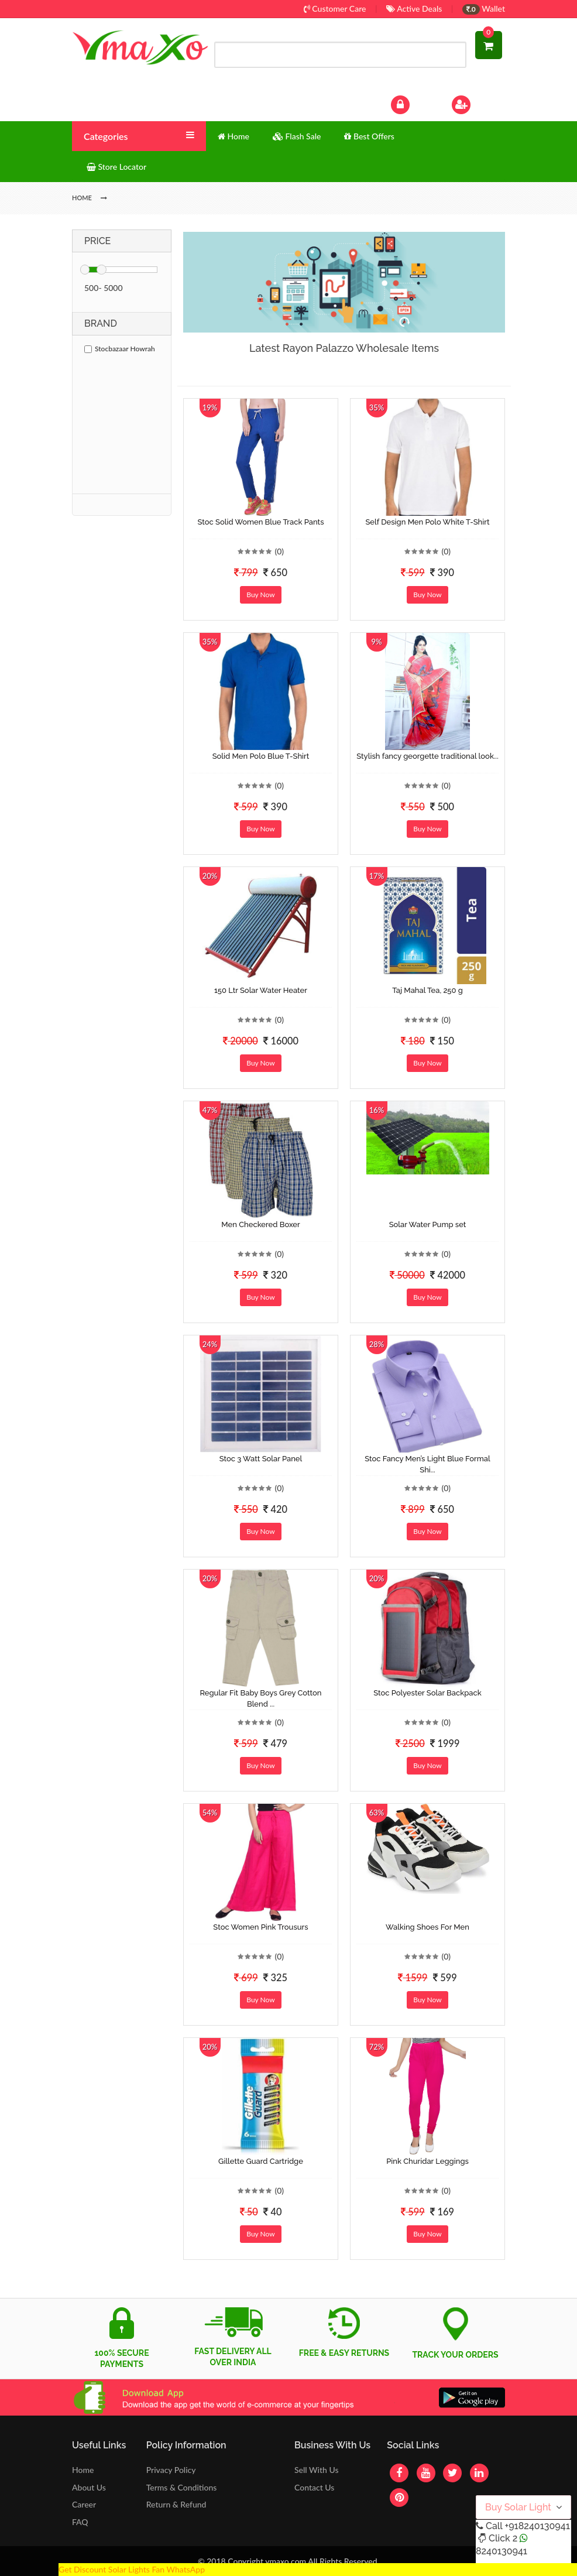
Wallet (483, 8)
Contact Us (314, 2487)
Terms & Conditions (181, 2487)
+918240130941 (536, 2526)
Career (84, 2504)
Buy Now (260, 594)
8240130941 (501, 2551)
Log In (412, 103)
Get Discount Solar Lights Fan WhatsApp (132, 2569)
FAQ (80, 2522)
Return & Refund (176, 2504)
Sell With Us (316, 2470)
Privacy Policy (171, 2470)
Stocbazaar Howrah (119, 348)
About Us (89, 2487)
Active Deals (414, 8)
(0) (279, 551)
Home (83, 2470)
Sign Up (477, 103)
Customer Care (335, 8)
